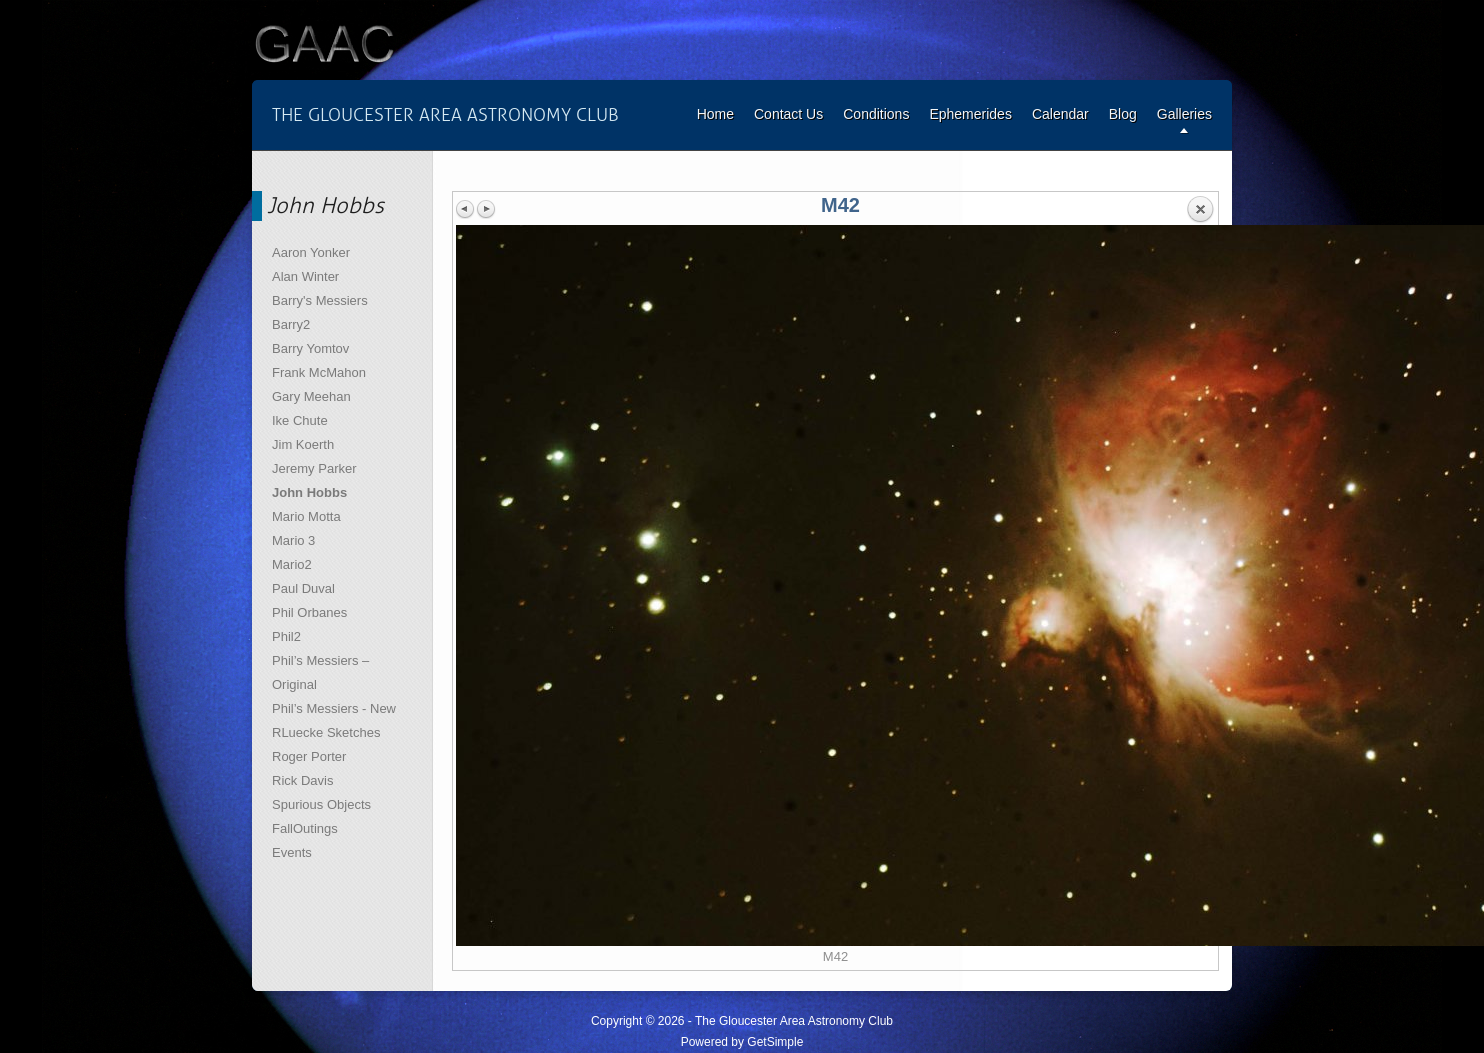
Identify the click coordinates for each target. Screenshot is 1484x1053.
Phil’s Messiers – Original (320, 672)
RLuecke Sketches (326, 732)
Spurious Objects (321, 804)
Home (715, 114)
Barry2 (291, 324)
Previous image (466, 209)
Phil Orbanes (309, 612)
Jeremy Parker (314, 468)
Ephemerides (970, 114)
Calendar (1060, 114)
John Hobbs (309, 492)
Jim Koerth (303, 444)
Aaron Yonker (311, 252)
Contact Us (788, 114)
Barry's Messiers (320, 300)
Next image (486, 209)
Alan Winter (305, 276)
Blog (1123, 114)
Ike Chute (300, 420)
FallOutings (305, 828)
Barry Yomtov (310, 348)
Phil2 (286, 636)
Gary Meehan (311, 396)
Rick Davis (302, 780)
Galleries (1184, 114)
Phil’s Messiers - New (334, 708)
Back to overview (1200, 210)
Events (292, 852)
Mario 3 (293, 540)
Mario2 (292, 564)
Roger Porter (309, 756)
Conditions (876, 114)
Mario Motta (306, 516)
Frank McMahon (319, 372)
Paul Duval (303, 588)
